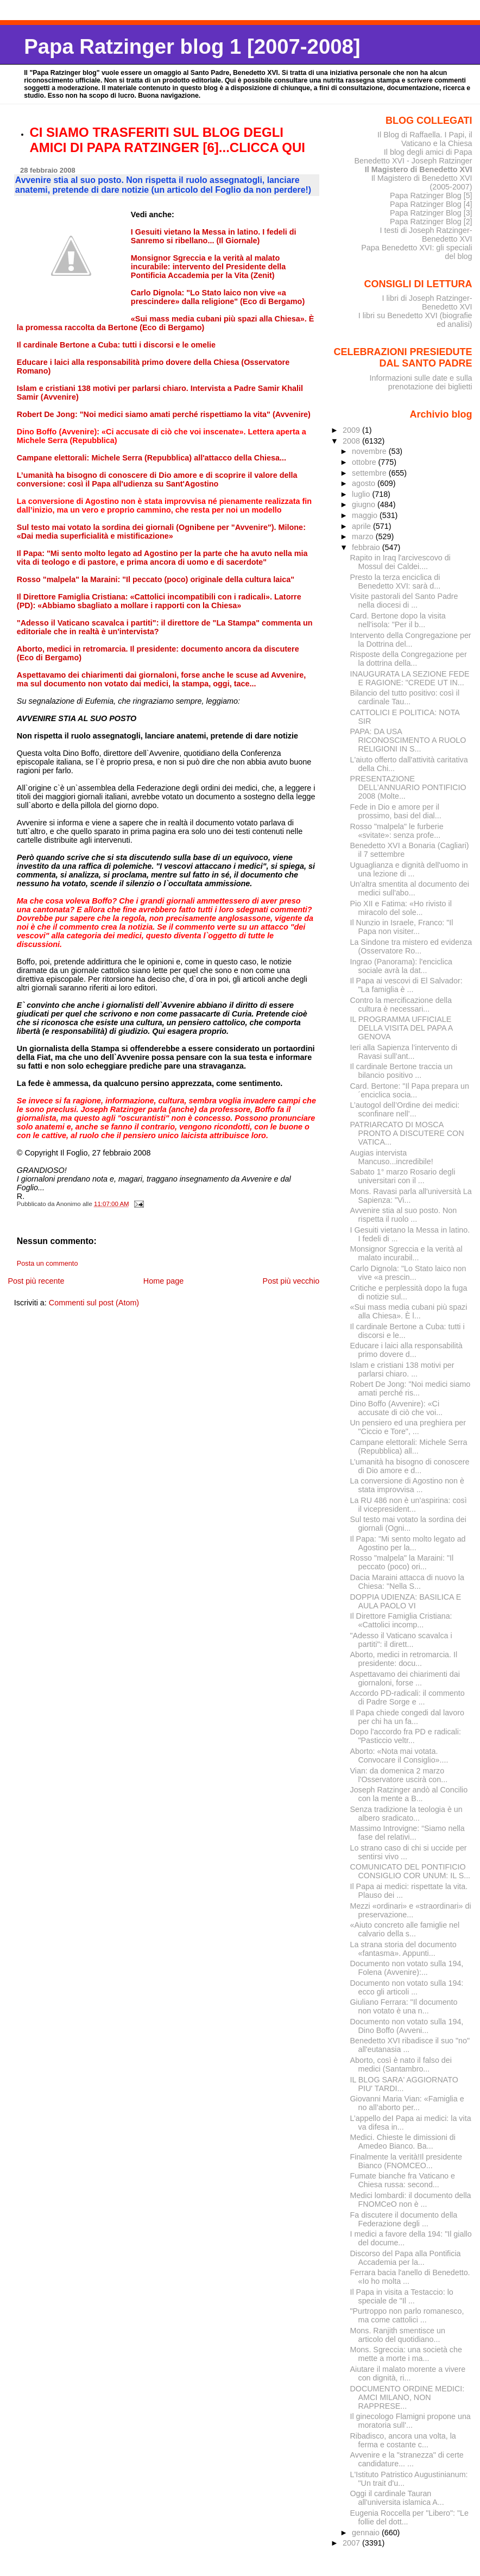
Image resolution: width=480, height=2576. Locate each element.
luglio (362, 494)
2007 (352, 2543)
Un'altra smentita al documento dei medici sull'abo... (409, 888)
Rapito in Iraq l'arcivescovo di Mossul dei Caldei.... (400, 562)
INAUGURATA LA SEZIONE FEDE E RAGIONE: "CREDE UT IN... (410, 678)
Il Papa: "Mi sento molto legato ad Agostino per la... (408, 1543)
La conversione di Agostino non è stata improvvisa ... (407, 1485)
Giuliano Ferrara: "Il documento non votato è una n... (404, 2006)
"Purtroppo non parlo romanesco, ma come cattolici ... (407, 2315)
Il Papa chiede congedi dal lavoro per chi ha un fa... (407, 1717)
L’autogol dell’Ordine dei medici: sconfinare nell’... (405, 1109)
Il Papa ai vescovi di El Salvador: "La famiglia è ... (406, 985)
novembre (370, 451)
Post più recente (36, 1281)
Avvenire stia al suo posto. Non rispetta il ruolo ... (403, 1214)
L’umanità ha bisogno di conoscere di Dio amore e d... (410, 1466)
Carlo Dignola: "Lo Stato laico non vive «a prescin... (408, 1272)
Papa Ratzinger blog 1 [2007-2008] (192, 46)
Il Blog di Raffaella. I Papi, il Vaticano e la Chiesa (424, 139)
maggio (366, 515)
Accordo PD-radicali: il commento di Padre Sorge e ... (407, 1697)
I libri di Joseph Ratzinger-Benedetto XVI (427, 302)
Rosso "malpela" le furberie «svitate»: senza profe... (397, 830)
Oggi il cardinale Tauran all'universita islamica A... (397, 2497)
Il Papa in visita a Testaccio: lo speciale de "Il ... (401, 2296)
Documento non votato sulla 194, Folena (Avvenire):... (407, 1968)
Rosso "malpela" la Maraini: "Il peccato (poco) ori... (402, 1562)
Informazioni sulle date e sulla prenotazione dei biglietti (420, 382)
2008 (352, 441)
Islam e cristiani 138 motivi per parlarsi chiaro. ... (402, 1369)
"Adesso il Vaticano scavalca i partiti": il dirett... (401, 1640)
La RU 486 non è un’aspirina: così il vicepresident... (408, 1504)
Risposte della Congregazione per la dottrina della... (408, 658)
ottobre (365, 462)
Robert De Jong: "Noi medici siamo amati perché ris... (410, 1388)
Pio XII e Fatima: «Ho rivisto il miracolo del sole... (401, 908)
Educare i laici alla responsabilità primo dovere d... (406, 1350)
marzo (364, 536)
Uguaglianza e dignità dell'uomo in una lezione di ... (409, 869)
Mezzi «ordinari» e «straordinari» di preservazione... (410, 1910)
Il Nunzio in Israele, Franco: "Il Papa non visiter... (401, 927)
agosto (364, 483)
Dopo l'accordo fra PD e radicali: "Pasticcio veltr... (405, 1736)
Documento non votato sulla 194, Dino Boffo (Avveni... (407, 2026)
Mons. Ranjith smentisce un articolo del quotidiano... (397, 2335)
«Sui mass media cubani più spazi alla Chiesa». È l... (409, 1311)
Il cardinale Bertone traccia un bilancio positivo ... (401, 1070)
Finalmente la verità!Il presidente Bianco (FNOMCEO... (406, 2161)
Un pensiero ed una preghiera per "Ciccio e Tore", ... (408, 1427)
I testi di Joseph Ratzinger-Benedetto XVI (426, 234)
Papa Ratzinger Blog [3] (431, 213)
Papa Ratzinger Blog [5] (431, 195)
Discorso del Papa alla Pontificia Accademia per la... (405, 2257)
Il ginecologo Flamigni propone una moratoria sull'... (410, 2420)
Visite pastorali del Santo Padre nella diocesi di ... (404, 600)
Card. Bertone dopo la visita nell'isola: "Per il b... (398, 620)
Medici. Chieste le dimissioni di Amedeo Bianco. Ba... (403, 2141)
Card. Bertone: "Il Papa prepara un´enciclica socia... (409, 1090)
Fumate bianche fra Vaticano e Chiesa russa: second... (402, 2180)
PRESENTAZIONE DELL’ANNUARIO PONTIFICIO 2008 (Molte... (408, 787)
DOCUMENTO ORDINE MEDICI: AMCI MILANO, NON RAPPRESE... (407, 2397)
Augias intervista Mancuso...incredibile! (391, 1157)
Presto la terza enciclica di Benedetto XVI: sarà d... (395, 581)
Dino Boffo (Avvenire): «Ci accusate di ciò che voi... (396, 1408)
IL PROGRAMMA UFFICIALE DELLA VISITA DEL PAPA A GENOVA (401, 1028)
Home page (163, 1281)
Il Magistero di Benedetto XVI (418, 169)
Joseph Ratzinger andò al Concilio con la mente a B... (409, 1794)
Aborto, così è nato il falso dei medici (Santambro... (401, 2064)
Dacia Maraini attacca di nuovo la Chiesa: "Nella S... (407, 1581)
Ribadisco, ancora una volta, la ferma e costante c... (403, 2440)
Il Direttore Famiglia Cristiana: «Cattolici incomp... (401, 1620)
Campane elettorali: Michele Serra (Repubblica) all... (409, 1446)
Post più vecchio (291, 1281)
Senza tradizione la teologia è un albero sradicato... (406, 1813)
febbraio (367, 547)
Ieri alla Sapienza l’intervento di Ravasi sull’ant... (404, 1051)
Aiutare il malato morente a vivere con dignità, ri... (408, 2373)
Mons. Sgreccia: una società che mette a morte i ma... (406, 2354)
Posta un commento (47, 1263)
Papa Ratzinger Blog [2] (431, 221)
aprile (362, 526)
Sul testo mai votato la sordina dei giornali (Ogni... (408, 1523)
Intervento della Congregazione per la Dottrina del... (410, 639)
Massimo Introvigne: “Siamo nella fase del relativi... (407, 1832)
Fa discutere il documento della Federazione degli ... (404, 2219)
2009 (352, 430)
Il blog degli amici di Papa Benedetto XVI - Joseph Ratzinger (413, 156)
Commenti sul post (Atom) (94, 1302)
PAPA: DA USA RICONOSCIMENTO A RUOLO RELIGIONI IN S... (408, 740)
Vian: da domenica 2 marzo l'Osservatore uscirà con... (399, 1775)
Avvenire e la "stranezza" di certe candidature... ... (407, 2459)
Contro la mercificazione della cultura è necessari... (401, 1004)
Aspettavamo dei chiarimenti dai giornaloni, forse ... (405, 1678)
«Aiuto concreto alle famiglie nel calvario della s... (405, 1929)
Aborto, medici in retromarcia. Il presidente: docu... (404, 1659)
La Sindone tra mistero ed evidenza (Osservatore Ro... (411, 946)
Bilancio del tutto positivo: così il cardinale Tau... (405, 697)
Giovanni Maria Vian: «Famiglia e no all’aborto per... (407, 2103)
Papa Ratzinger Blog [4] (431, 204)
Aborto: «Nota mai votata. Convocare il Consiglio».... (399, 1755)
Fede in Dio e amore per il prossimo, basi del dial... (395, 811)
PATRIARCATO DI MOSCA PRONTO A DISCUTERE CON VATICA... (407, 1133)
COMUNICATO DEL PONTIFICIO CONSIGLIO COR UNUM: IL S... (410, 1871)
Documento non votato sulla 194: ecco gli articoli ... (407, 1987)
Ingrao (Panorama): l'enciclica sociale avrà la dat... (401, 966)
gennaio (367, 2532)
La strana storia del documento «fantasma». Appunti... (403, 1949)
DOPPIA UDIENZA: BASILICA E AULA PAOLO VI (406, 1601)
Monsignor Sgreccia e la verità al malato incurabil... (406, 1253)
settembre (370, 473)
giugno (364, 504)
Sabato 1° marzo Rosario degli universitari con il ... (403, 1176)
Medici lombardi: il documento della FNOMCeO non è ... (410, 2199)
